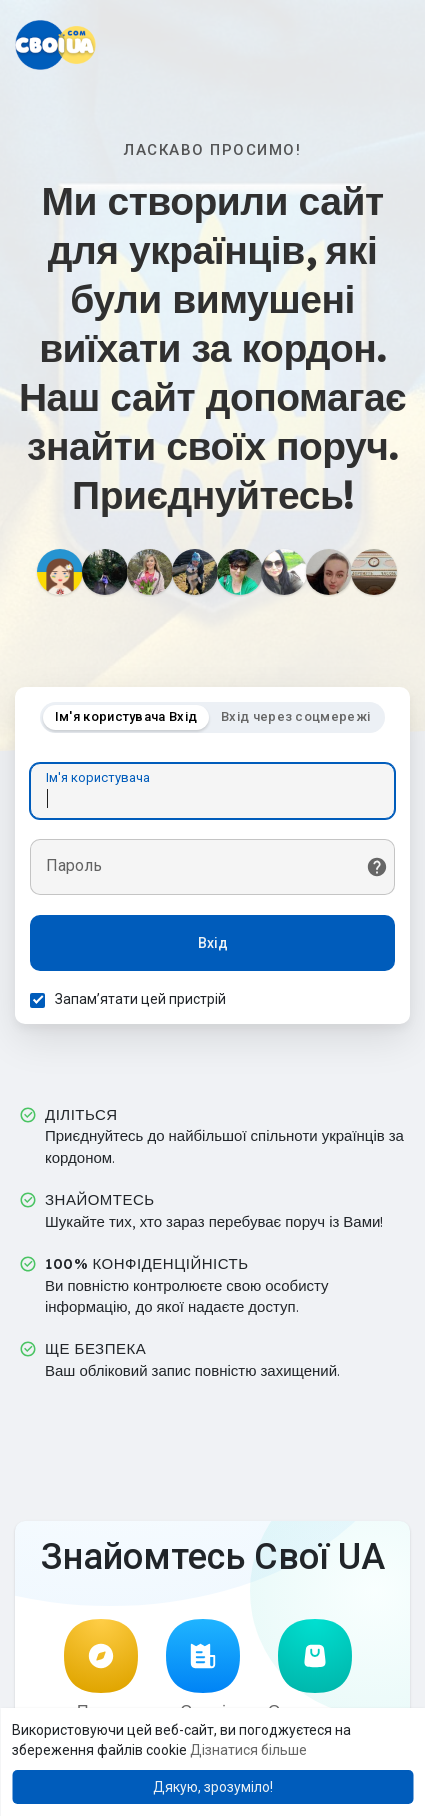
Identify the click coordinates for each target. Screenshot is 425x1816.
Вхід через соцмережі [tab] (295, 716)
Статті (203, 1670)
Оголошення (314, 1670)
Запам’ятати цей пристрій (140, 999)
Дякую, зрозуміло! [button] (213, 1787)
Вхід (213, 943)
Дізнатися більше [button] (248, 1750)
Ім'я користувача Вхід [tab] (126, 716)
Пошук (101, 1670)
